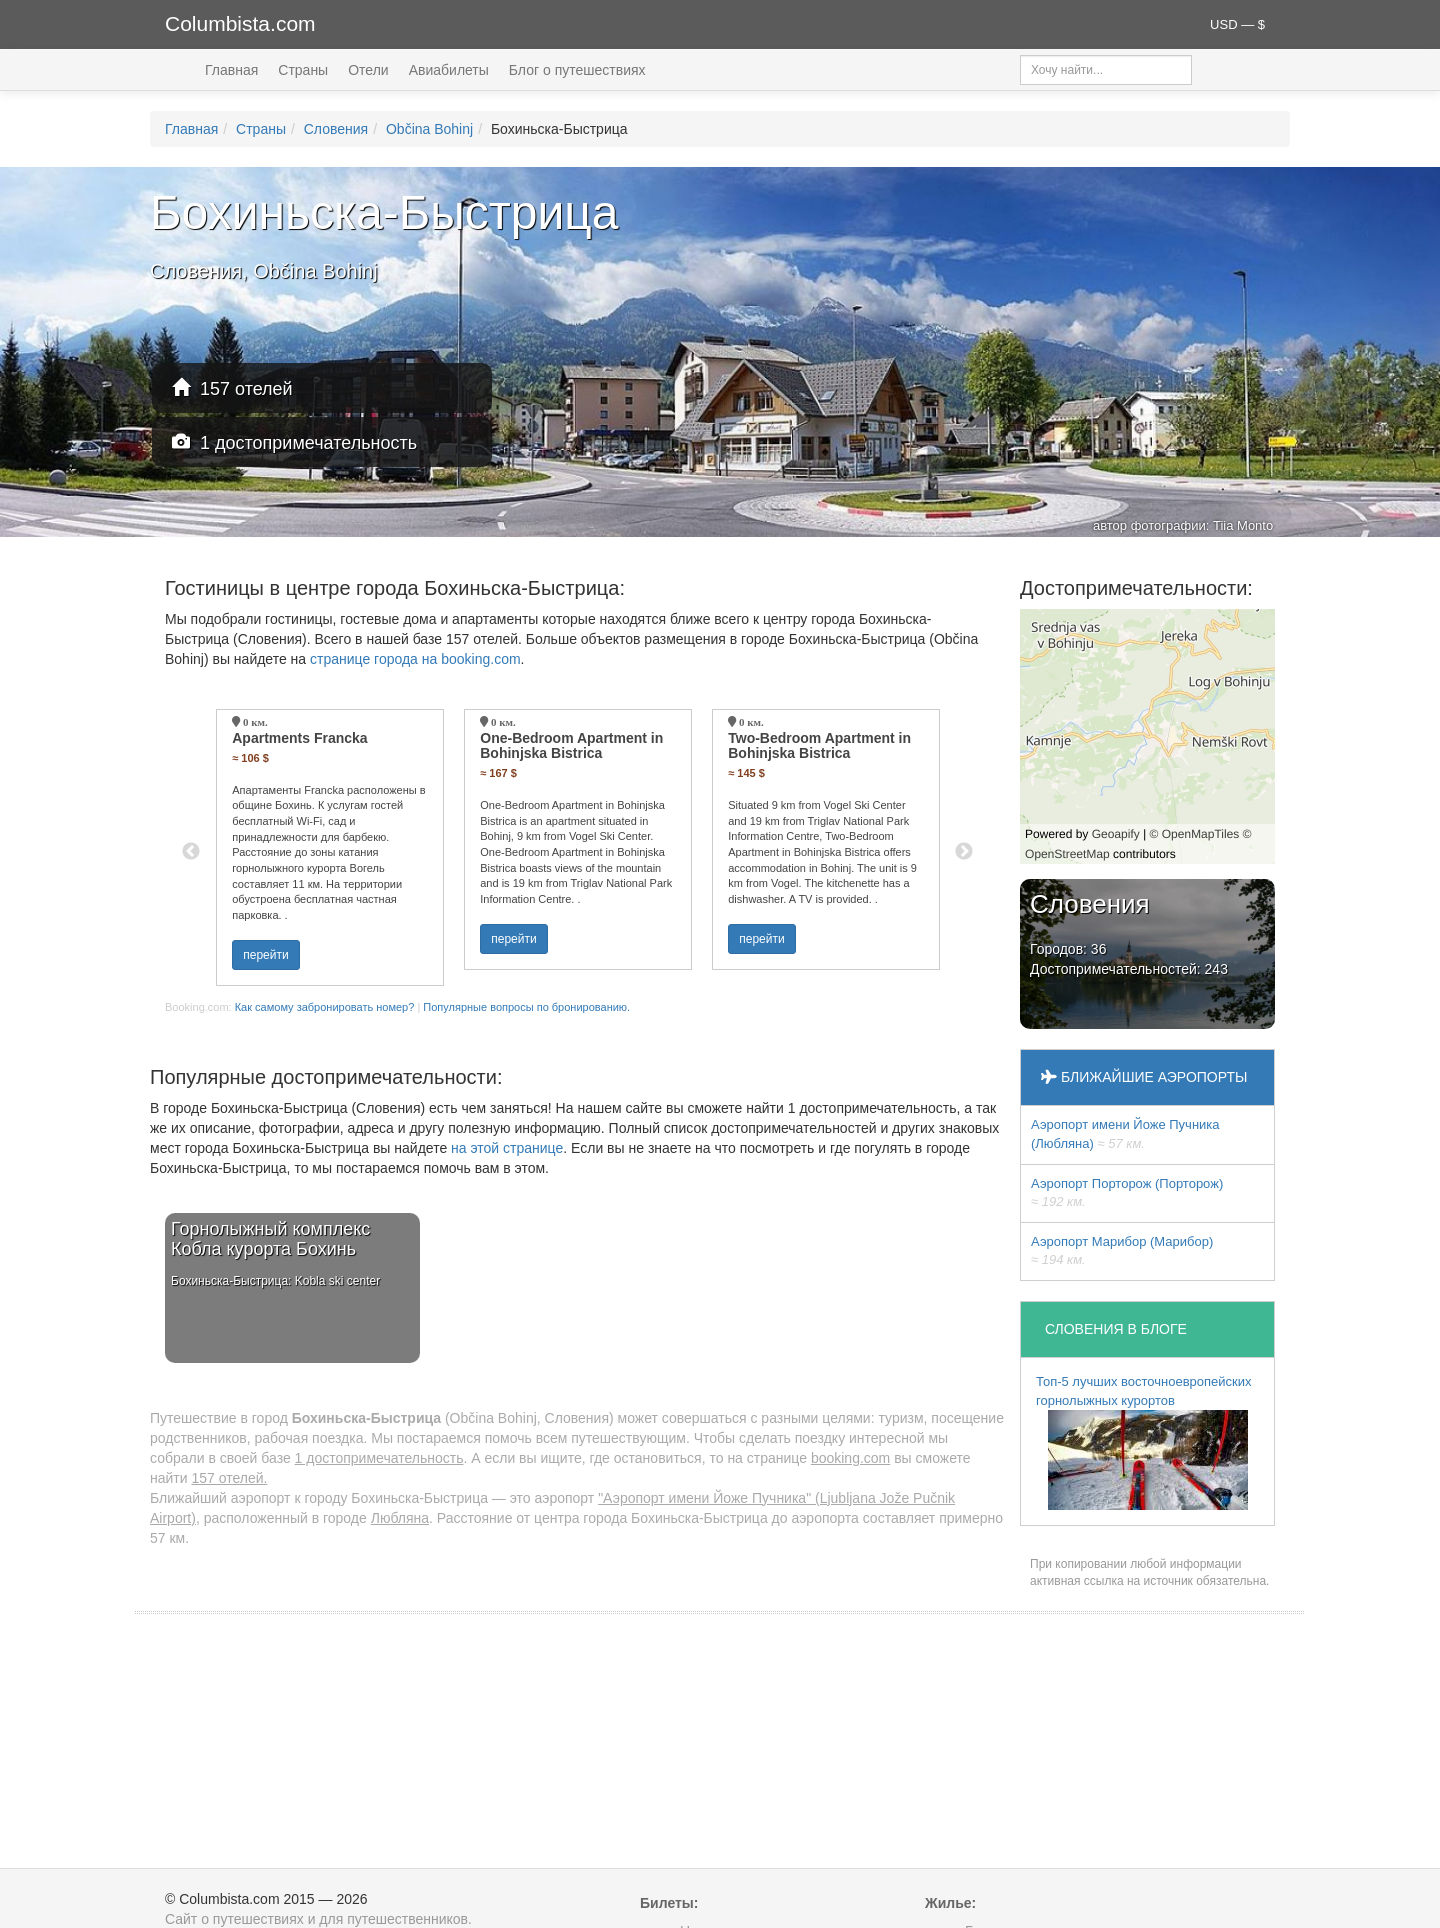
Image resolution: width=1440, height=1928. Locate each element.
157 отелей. (229, 1478)
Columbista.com (240, 23)
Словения (336, 129)
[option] (330, 847)
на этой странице (507, 1148)
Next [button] (964, 852)
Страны (303, 70)
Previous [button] (191, 852)
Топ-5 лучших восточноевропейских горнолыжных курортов (1144, 1442)
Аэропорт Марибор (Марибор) (1122, 1251)
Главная (231, 70)
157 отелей (232, 388)
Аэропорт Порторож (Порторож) (1127, 1193)
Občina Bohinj (429, 129)
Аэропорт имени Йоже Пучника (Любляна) (1125, 1134)
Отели (368, 70)
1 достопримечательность (294, 442)
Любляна (400, 1518)
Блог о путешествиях (577, 70)
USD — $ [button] (1237, 24)
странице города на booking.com (415, 659)
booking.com (850, 1458)
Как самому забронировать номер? (325, 1007)
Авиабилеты (449, 70)
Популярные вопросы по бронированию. (526, 1007)
